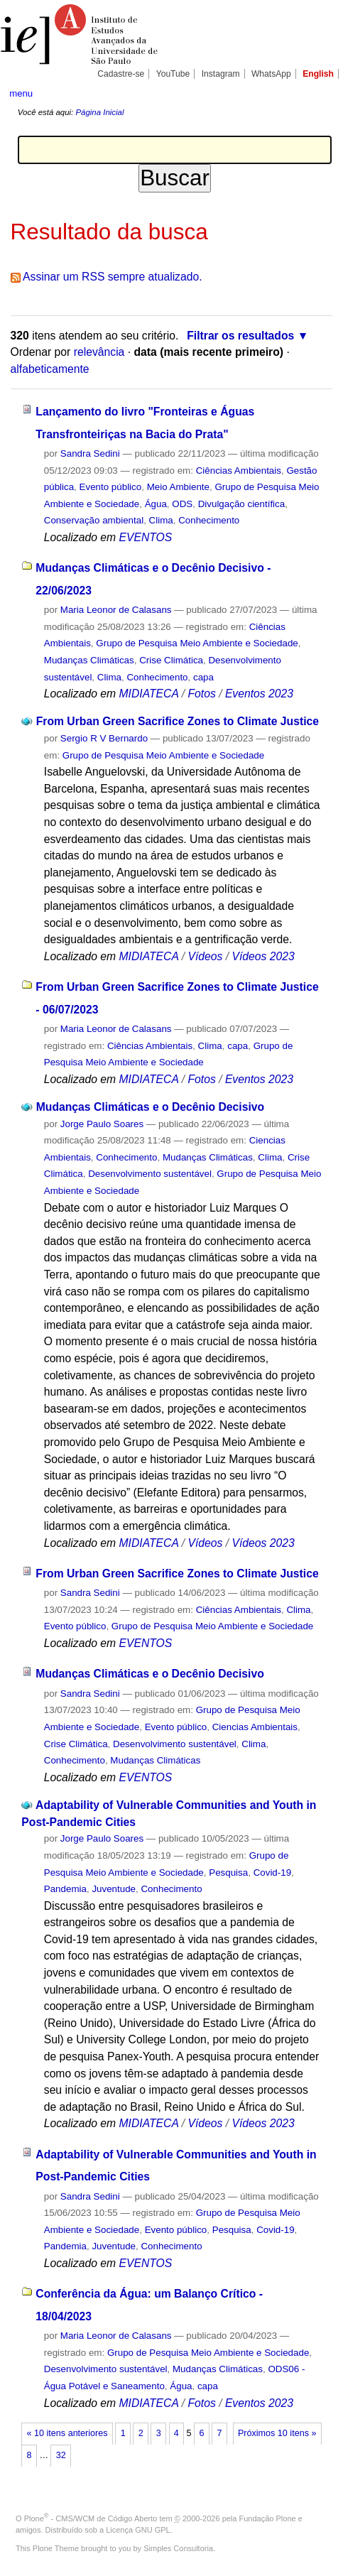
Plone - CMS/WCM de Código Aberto (91, 2518)
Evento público (111, 487)
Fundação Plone (267, 2518)
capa (203, 677)
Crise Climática (171, 660)
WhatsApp (271, 74)
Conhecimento (208, 520)
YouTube (173, 74)
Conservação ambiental (93, 520)
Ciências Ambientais (238, 470)
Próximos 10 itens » (277, 2433)
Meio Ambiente (178, 487)
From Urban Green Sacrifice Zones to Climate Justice (177, 721)
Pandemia (65, 1889)
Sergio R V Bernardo (104, 738)
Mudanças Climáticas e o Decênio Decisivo (150, 1107)
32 (61, 2455)
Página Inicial (99, 112)
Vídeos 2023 (263, 956)
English (318, 74)
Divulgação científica (241, 504)
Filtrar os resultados (240, 336)
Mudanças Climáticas (89, 660)
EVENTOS (146, 537)
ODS (182, 504)
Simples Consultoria (178, 2548)
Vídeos (204, 956)
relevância (99, 352)
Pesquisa (228, 1872)
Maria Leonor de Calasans (116, 609)
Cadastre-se (120, 74)
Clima (161, 520)
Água (156, 504)
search (319, 92)
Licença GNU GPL (138, 2530)
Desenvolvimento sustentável (150, 1173)
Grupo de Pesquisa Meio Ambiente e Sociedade (197, 643)
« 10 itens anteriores (67, 2433)
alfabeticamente (50, 369)
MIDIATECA (149, 694)
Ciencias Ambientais (255, 1727)
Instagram (221, 74)
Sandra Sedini (90, 453)
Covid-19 (272, 1872)
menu (21, 93)
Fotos (201, 694)
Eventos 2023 (259, 694)
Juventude (114, 1889)
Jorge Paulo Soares (101, 1124)
